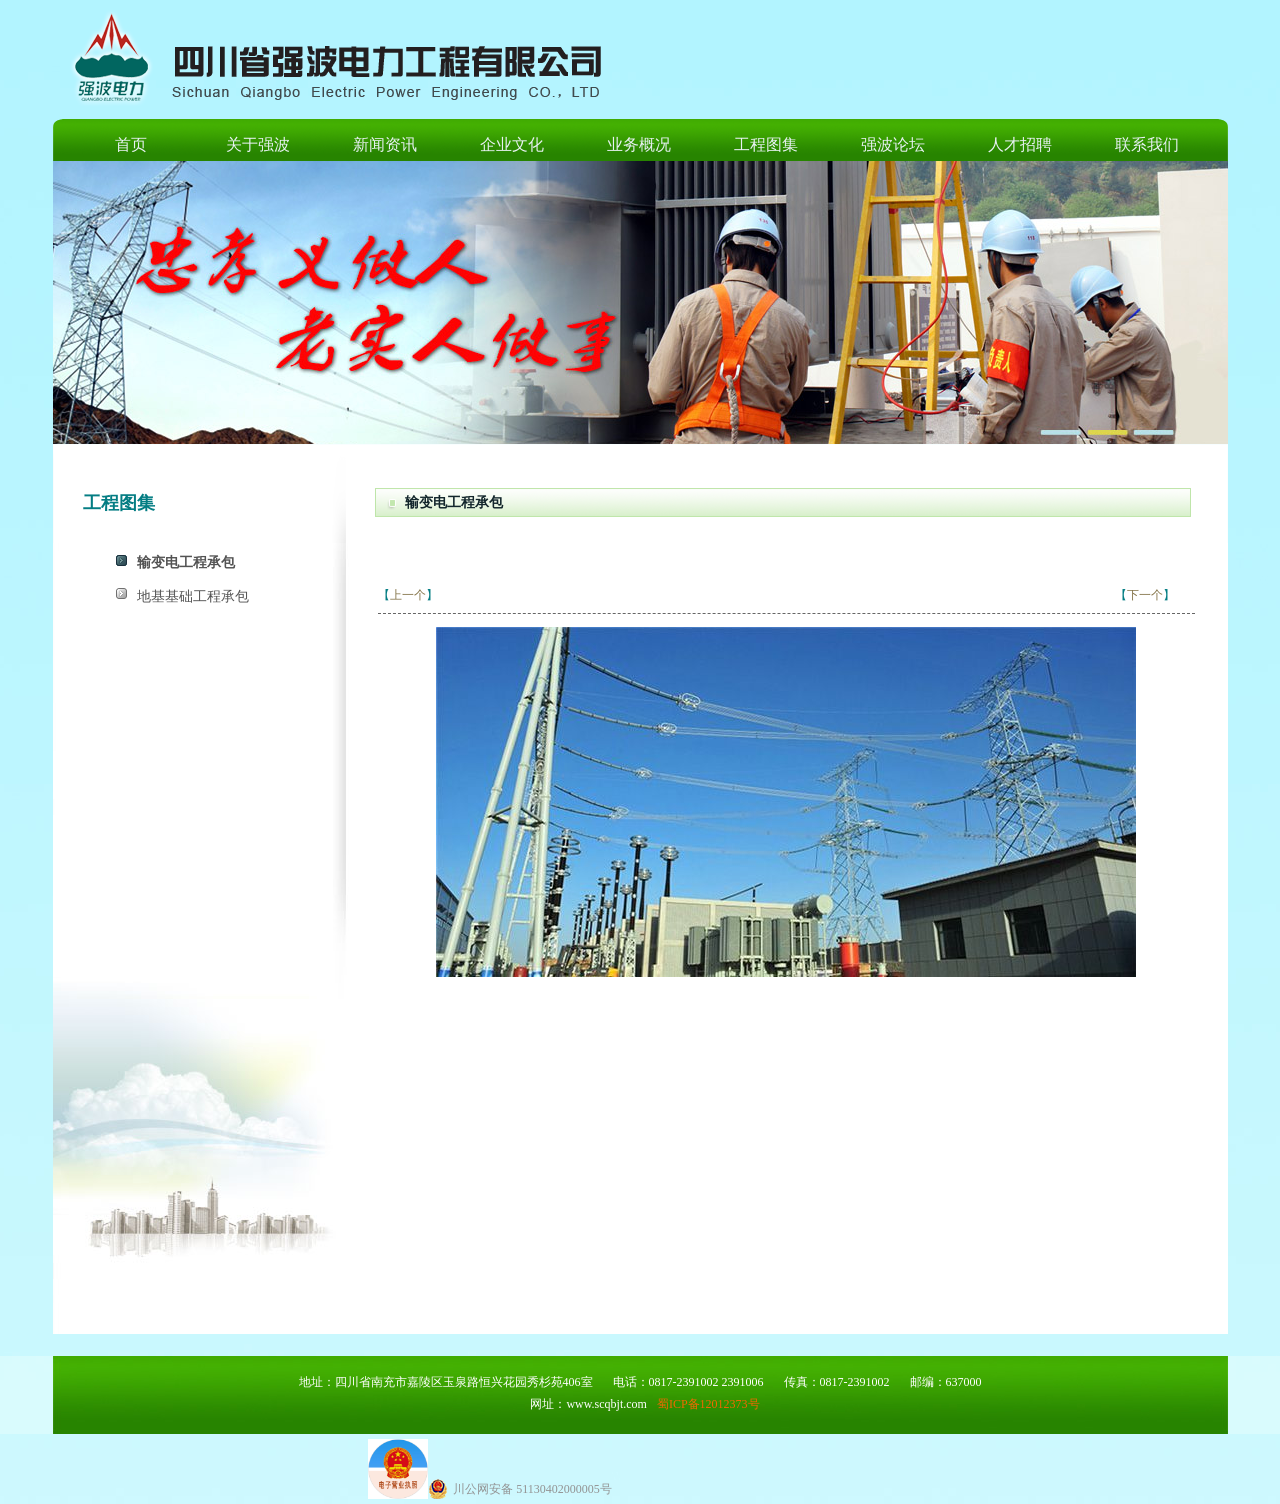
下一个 (1145, 595)
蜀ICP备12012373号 (708, 1404)
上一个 (408, 595)
